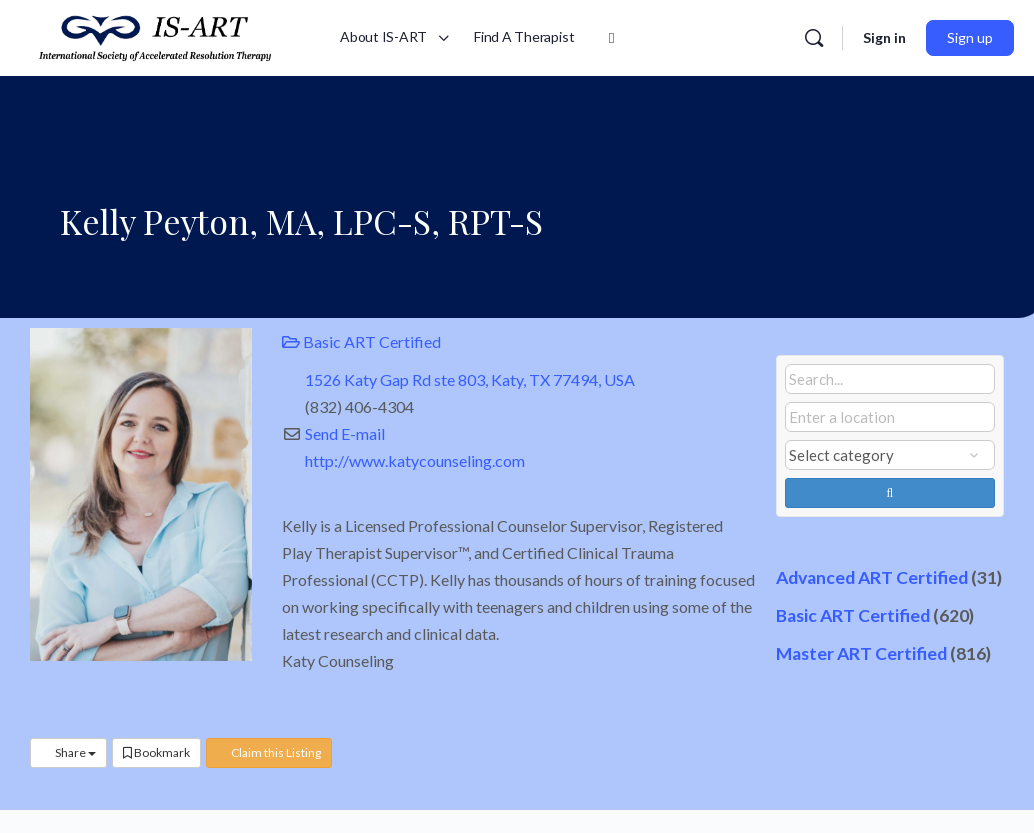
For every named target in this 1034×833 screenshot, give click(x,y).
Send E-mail (345, 433)
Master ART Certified (861, 653)
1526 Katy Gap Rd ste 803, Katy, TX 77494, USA (470, 379)
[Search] (814, 38)
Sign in (884, 37)
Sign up (970, 37)
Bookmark (156, 752)
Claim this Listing (269, 752)
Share (68, 752)
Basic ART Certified (361, 341)
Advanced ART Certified (872, 577)
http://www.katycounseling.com (415, 460)
